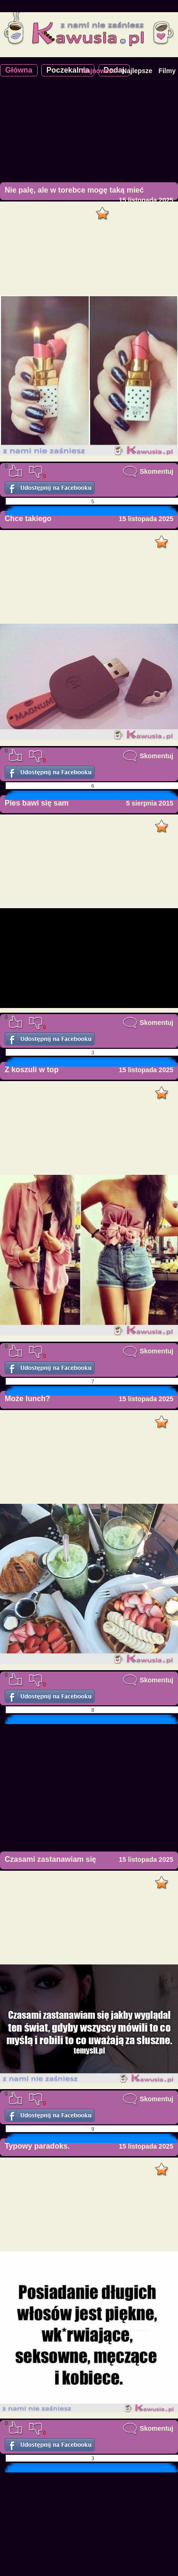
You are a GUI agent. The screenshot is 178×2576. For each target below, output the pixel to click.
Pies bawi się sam (37, 803)
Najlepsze (137, 71)
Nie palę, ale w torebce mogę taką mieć (74, 190)
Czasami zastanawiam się (50, 1859)
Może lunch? (27, 1399)
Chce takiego (28, 519)
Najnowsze (99, 71)
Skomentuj (148, 471)
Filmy (167, 71)
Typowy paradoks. (37, 2146)
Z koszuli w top (32, 1070)
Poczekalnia (68, 70)
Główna (18, 70)
